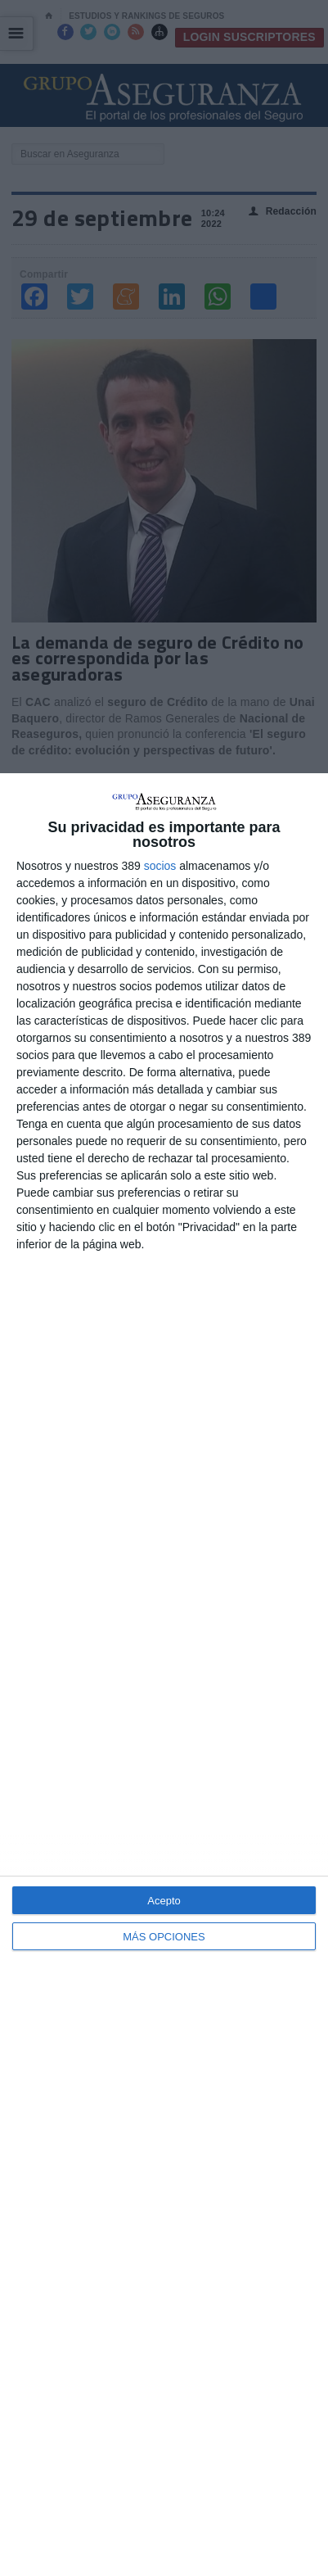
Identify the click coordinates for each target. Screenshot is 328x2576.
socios (160, 865)
